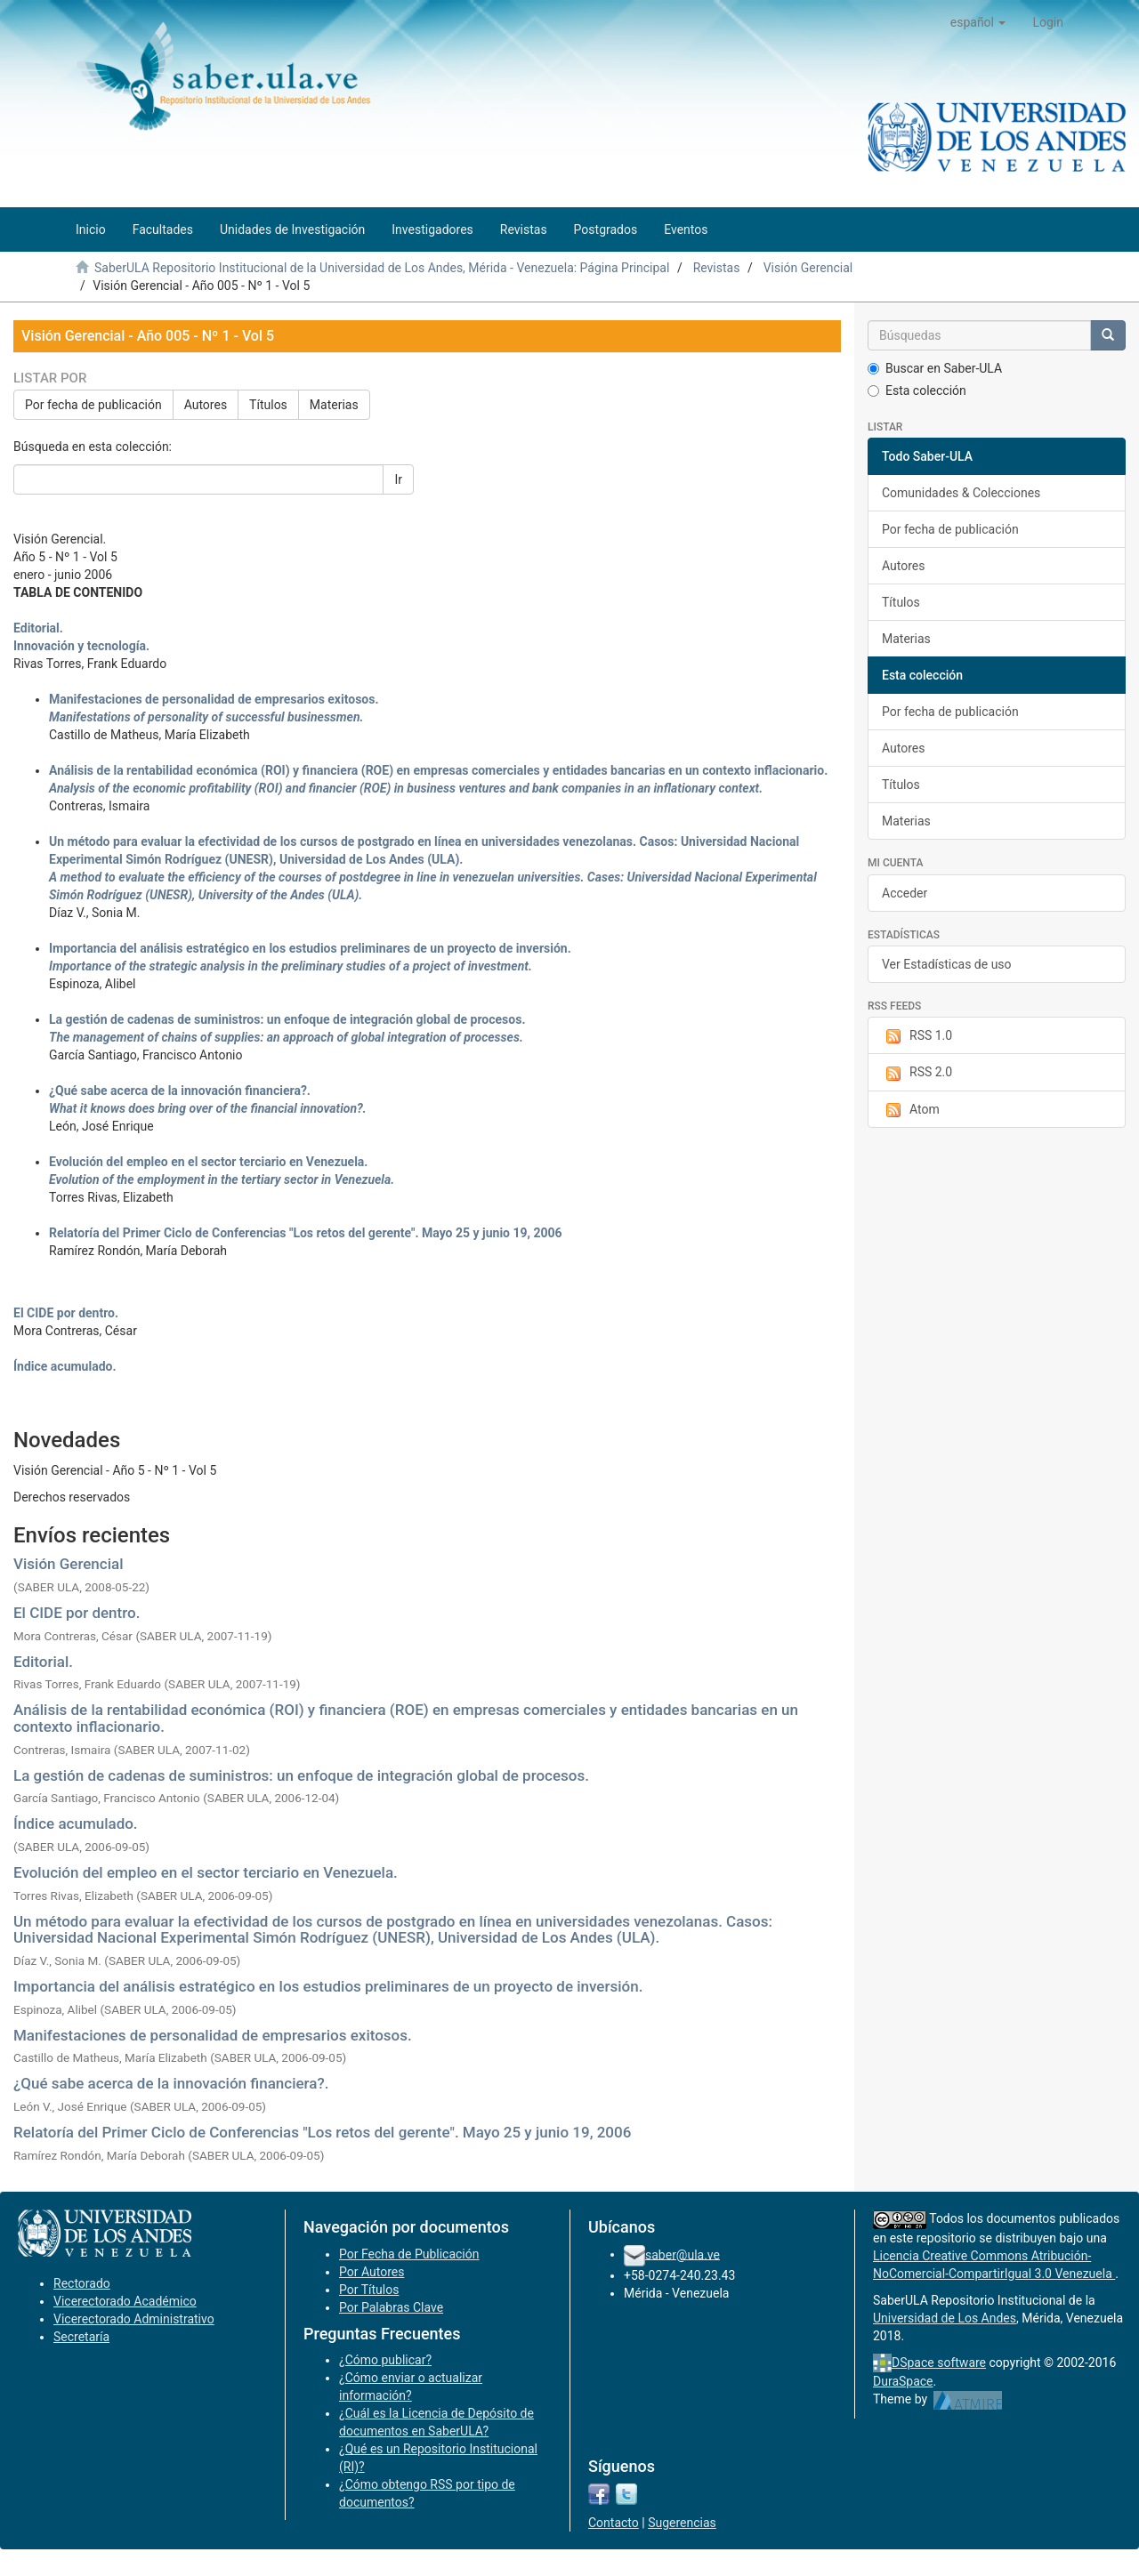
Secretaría (81, 2337)
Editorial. (43, 1661)
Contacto (613, 2523)
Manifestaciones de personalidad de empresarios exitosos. (212, 2035)
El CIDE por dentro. (76, 1613)
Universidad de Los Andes (944, 2318)
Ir (398, 479)
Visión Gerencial (808, 268)
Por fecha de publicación (93, 405)
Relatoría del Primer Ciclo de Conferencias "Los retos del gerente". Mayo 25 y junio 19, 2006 (322, 2132)
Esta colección (917, 390)
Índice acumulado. (75, 1823)
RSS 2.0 (917, 1073)
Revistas (716, 268)
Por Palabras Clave (391, 2307)
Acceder (904, 893)
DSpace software (939, 2362)
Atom (911, 1110)
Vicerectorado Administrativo (133, 2319)
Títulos (268, 405)
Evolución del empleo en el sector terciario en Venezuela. (205, 1872)
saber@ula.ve (682, 2254)
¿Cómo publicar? (385, 2360)
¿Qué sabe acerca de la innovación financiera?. (170, 2083)
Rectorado (81, 2283)
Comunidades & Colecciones (961, 493)
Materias (334, 405)
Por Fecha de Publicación (409, 2254)
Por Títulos (369, 2289)
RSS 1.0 (917, 1036)
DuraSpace (903, 2381)
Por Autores (371, 2272)
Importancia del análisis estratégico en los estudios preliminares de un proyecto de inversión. (327, 1986)
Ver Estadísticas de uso (947, 964)
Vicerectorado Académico (125, 2301)
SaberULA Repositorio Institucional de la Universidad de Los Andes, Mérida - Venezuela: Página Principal (381, 268)
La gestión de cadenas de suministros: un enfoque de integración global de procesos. (301, 1775)
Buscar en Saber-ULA (935, 368)
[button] (978, 22)
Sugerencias (682, 2523)
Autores (205, 405)
